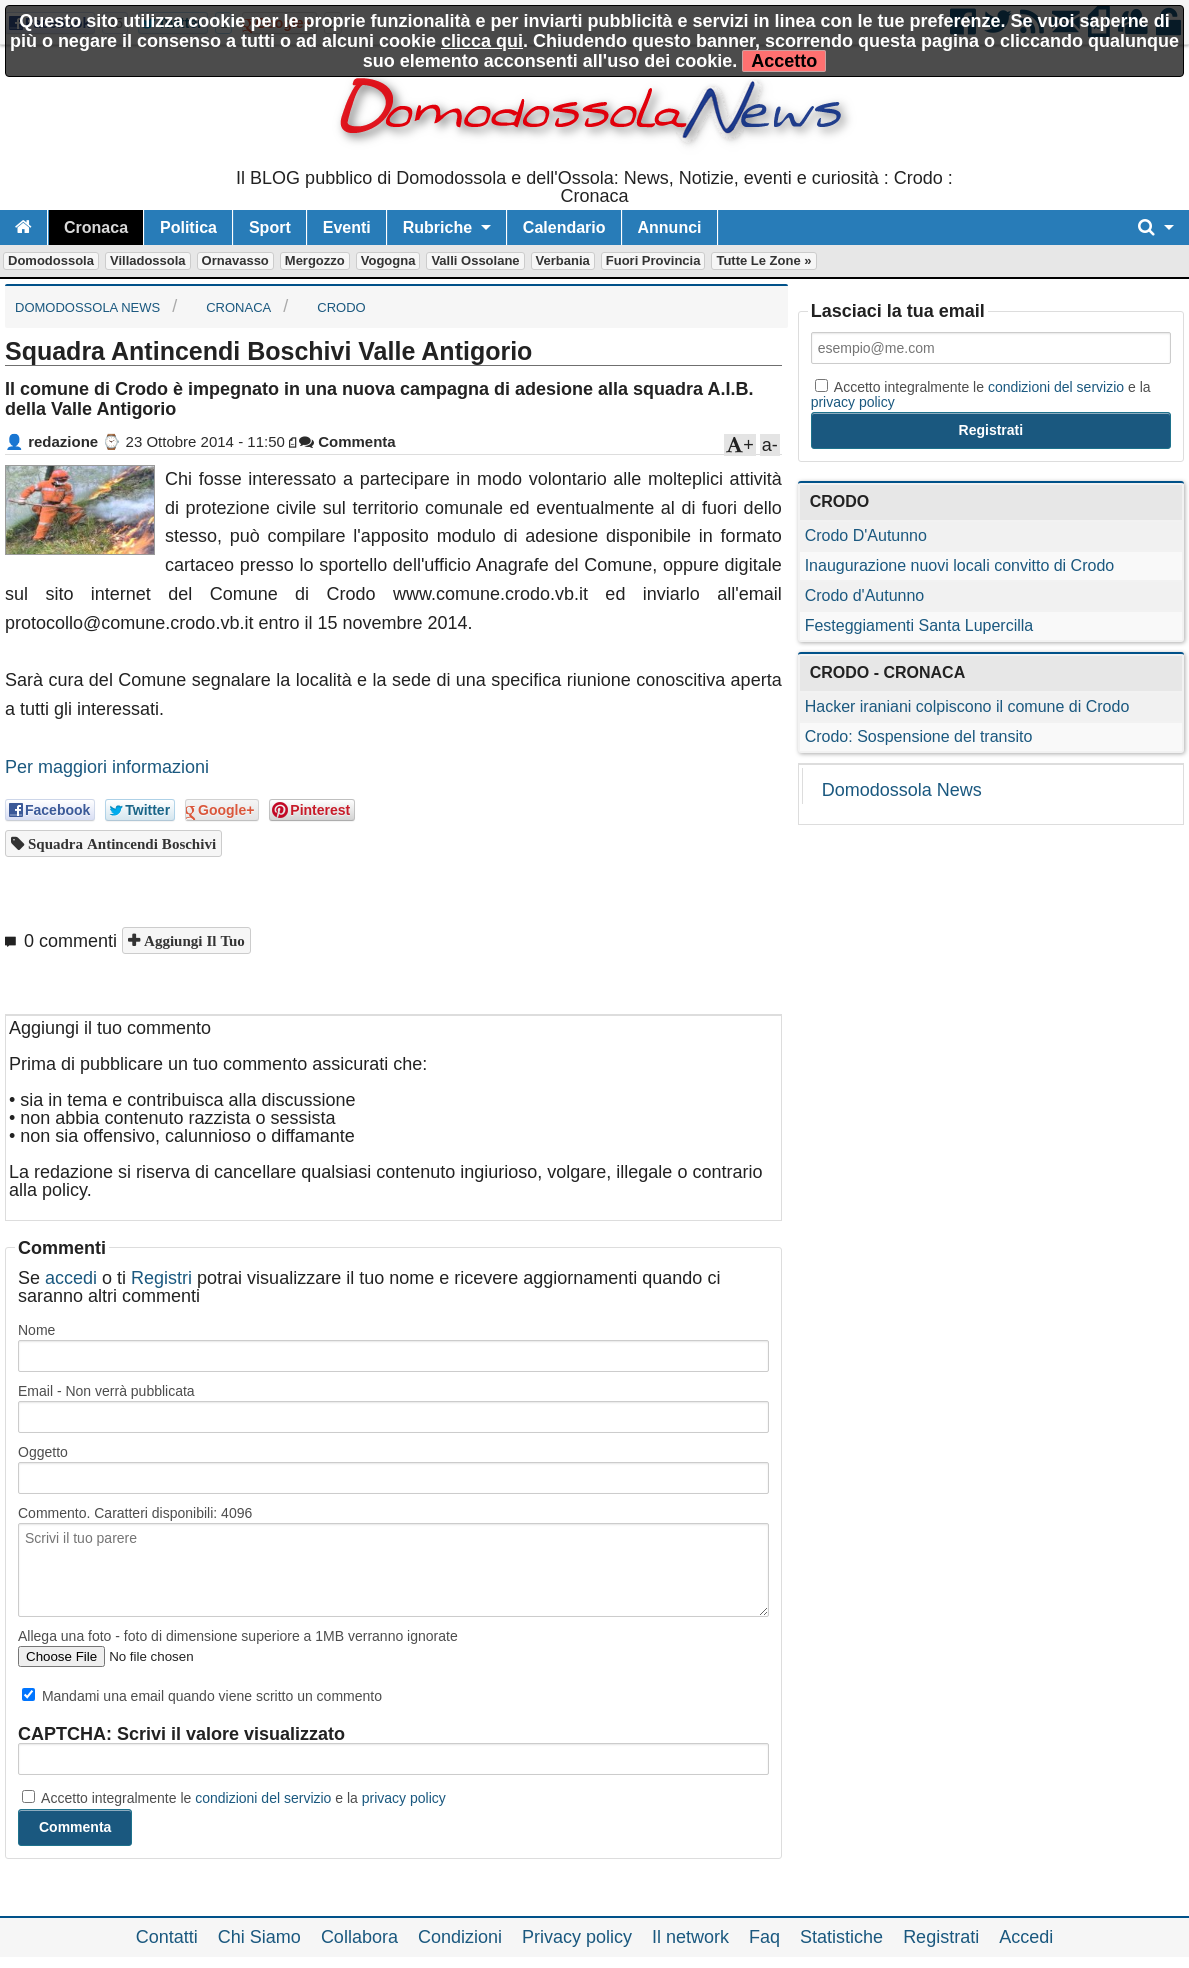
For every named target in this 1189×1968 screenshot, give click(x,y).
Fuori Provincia (653, 260)
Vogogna (388, 260)
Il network (690, 1937)
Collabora (359, 1937)
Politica (188, 227)
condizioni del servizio (263, 1798)
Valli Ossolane (475, 260)
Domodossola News (902, 790)
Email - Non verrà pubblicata (106, 1391)
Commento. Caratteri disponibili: (135, 1513)
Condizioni (460, 1937)
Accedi (1026, 1937)
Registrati (941, 1937)
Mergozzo (315, 260)
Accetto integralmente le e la (234, 1798)
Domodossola (51, 260)
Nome (36, 1330)
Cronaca (96, 227)
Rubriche (437, 227)
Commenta (347, 441)
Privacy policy (577, 1937)
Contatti (167, 1937)
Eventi (347, 227)
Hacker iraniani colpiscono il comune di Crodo (967, 706)
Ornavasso (235, 260)
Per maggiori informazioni (107, 767)
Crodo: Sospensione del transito (919, 736)
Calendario (564, 227)
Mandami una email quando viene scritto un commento (202, 1696)
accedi (71, 1278)
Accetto (784, 61)
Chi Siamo (259, 1937)
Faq (764, 1937)
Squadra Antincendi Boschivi (120, 843)
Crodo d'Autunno (865, 595)
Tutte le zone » (763, 260)
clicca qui (482, 41)
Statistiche (841, 1937)
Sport (270, 227)
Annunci (670, 227)
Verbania (563, 260)
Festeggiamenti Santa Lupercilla (919, 625)
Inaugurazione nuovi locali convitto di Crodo (960, 565)
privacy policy (404, 1798)
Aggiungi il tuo (192, 940)
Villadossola (148, 260)
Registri (161, 1278)
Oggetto (43, 1452)
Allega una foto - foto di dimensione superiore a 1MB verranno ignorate (238, 1636)
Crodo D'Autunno (866, 535)
